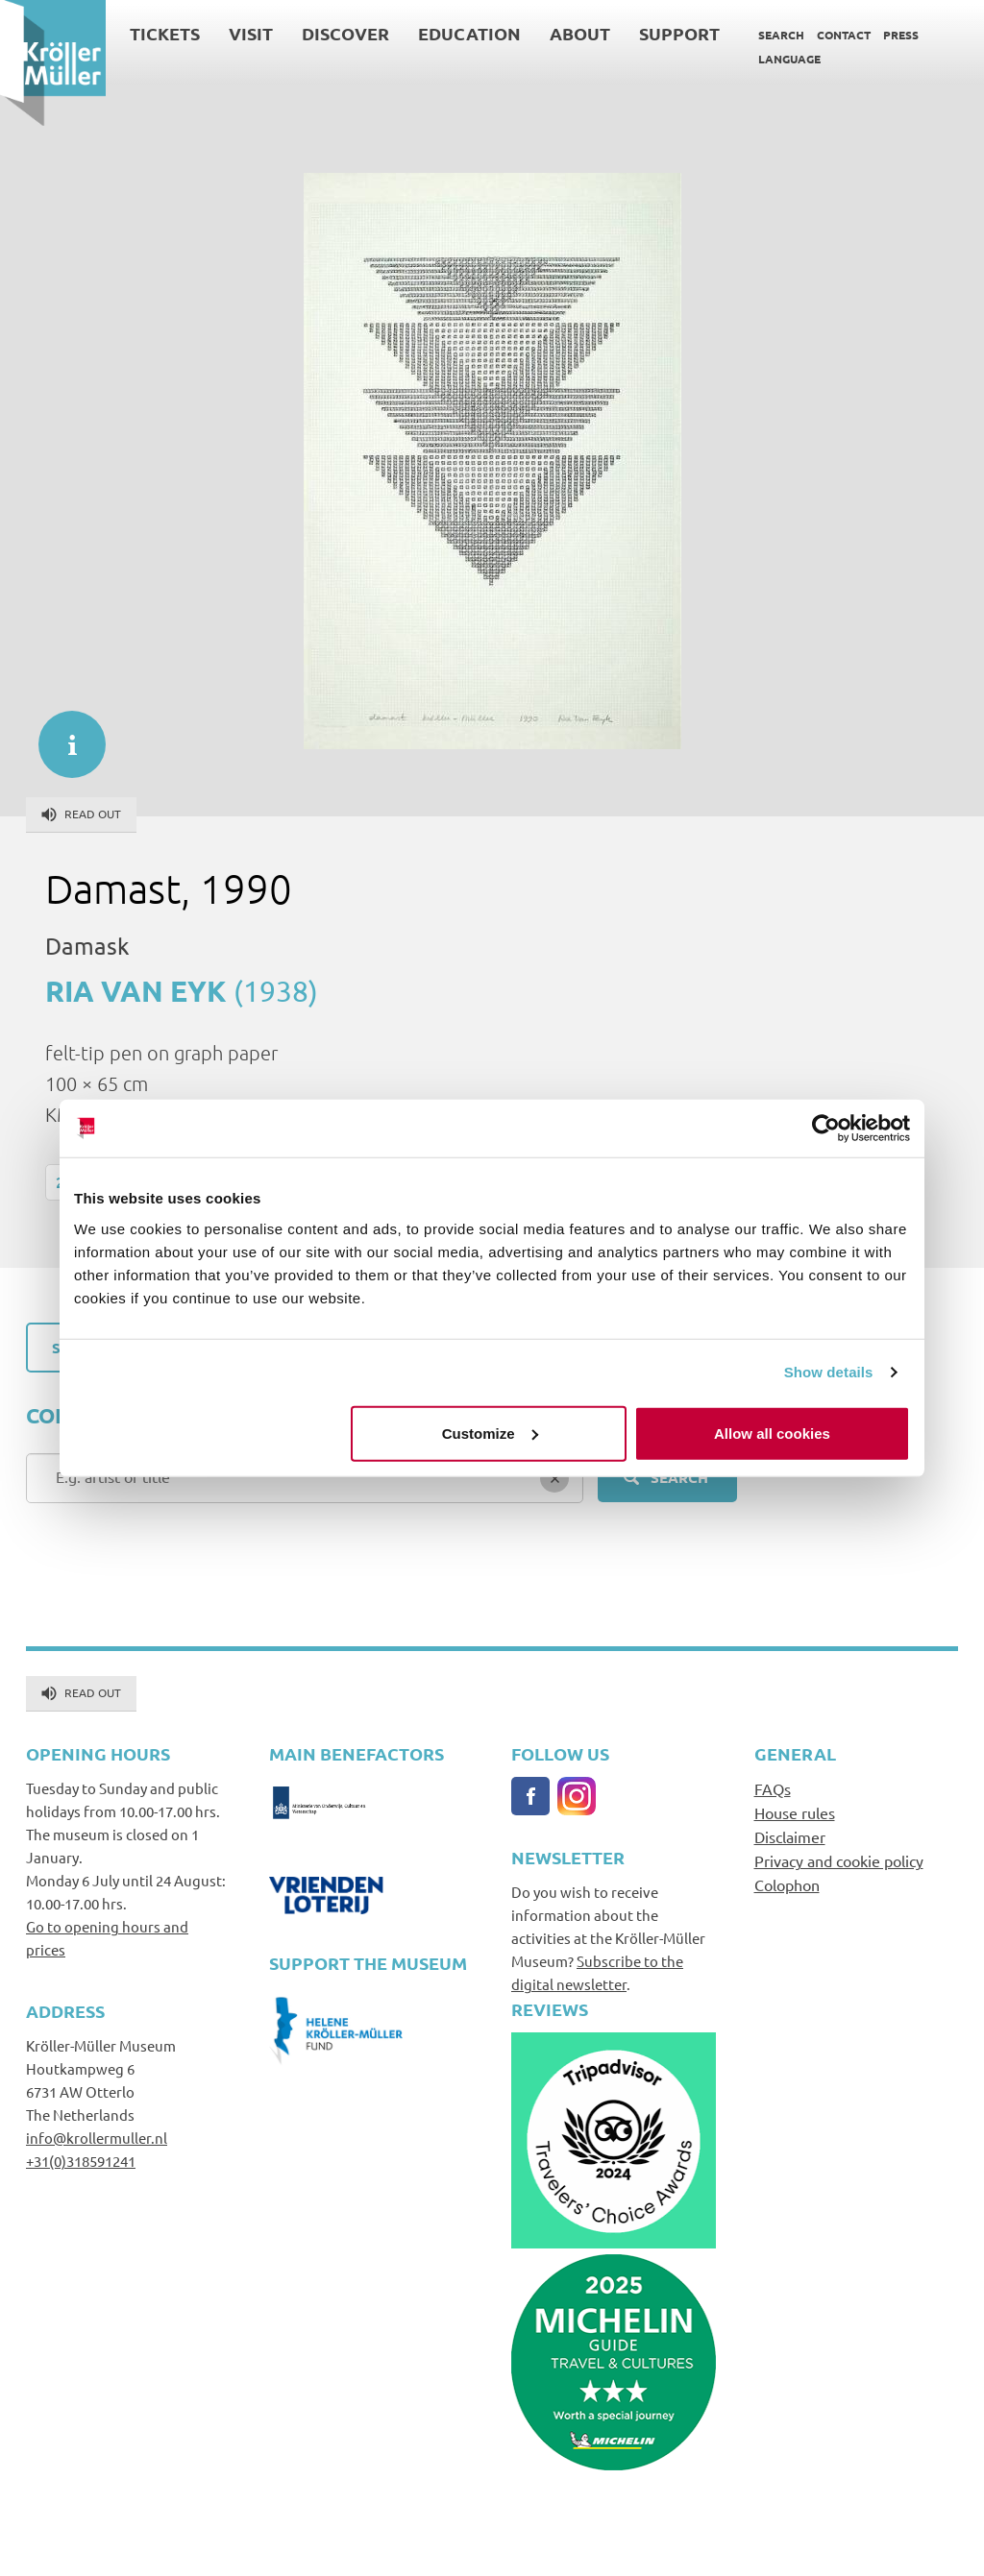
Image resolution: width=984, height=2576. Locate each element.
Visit (251, 33)
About (580, 33)
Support (679, 33)
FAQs (772, 1788)
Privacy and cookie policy (838, 1860)
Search (781, 34)
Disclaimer (789, 1836)
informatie (62, 735)
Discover (345, 33)
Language (789, 58)
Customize (490, 1432)
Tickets (165, 33)
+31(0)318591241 (80, 2160)
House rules (794, 1812)
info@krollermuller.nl (96, 2137)
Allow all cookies (772, 1432)
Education (469, 33)
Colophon (787, 1884)
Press (901, 34)
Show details (828, 1372)
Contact (844, 34)
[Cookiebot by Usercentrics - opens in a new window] (826, 1128)
